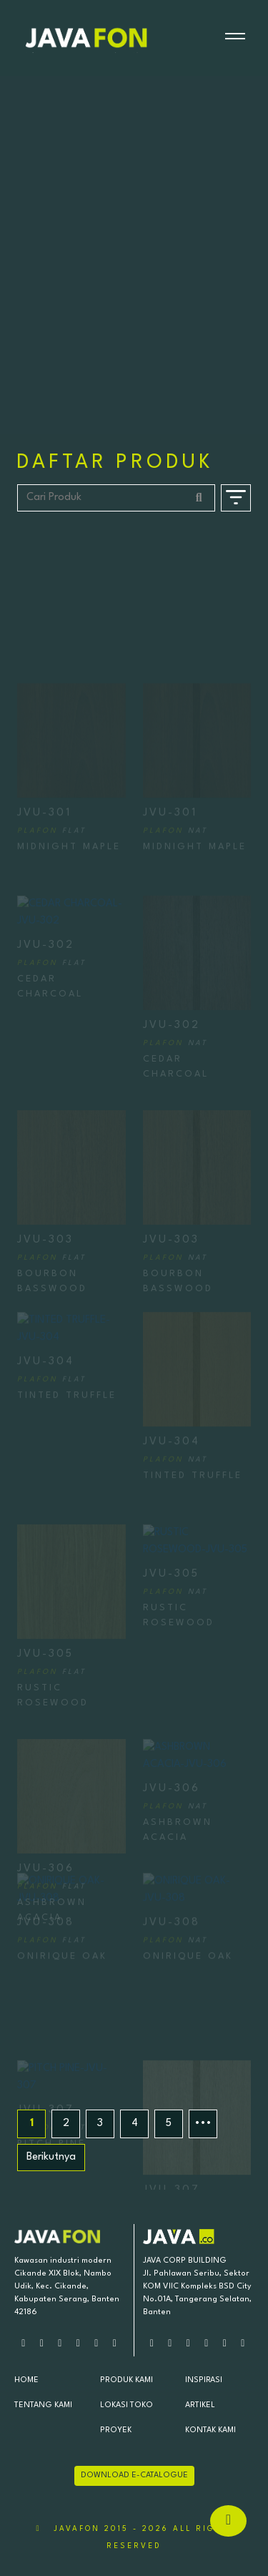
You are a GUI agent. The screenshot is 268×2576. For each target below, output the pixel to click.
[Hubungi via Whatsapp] (228, 2521)
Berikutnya (51, 2157)
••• (203, 2123)
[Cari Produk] (116, 497)
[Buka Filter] (236, 497)
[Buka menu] (235, 38)
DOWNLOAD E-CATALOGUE (134, 2475)
